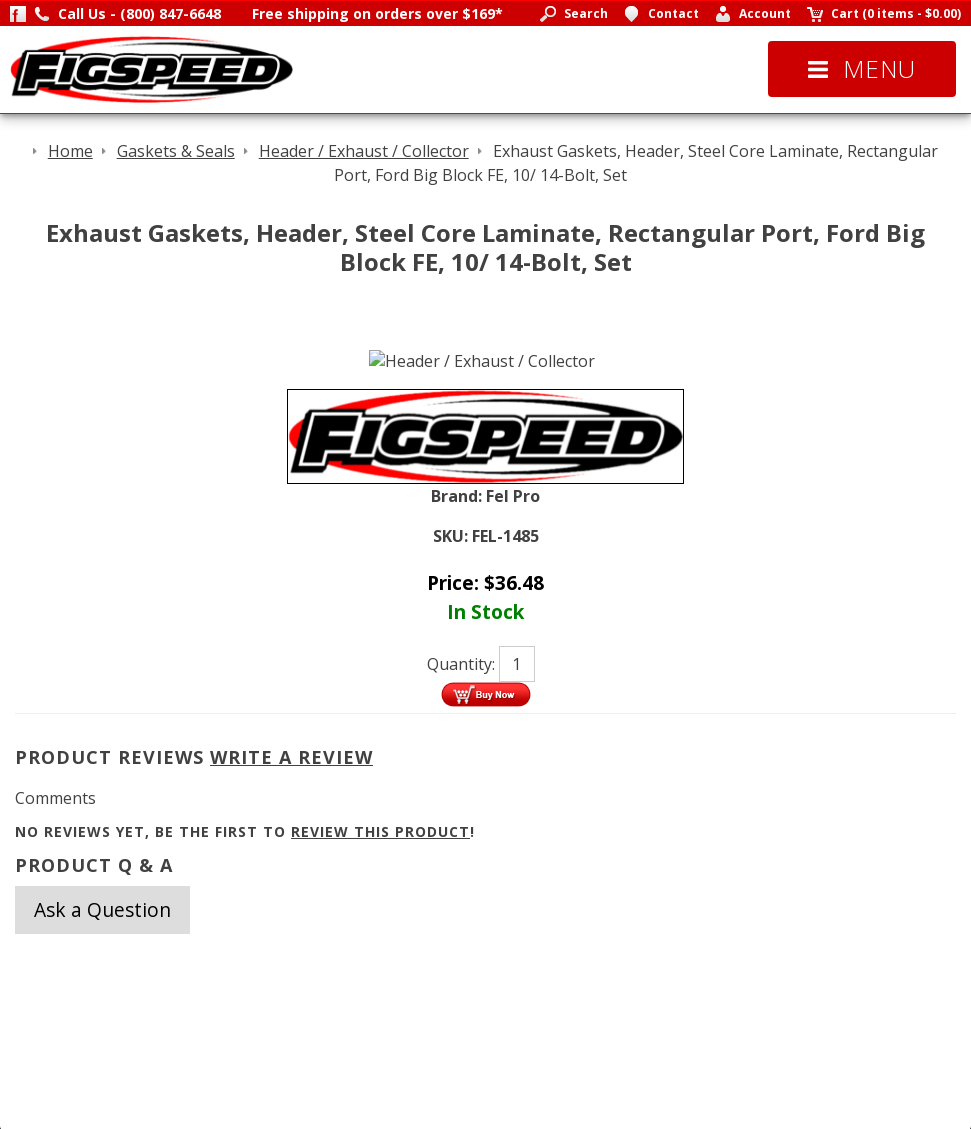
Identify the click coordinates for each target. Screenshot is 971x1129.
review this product (380, 831)
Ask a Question (102, 909)
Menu (862, 68)
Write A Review (291, 757)
